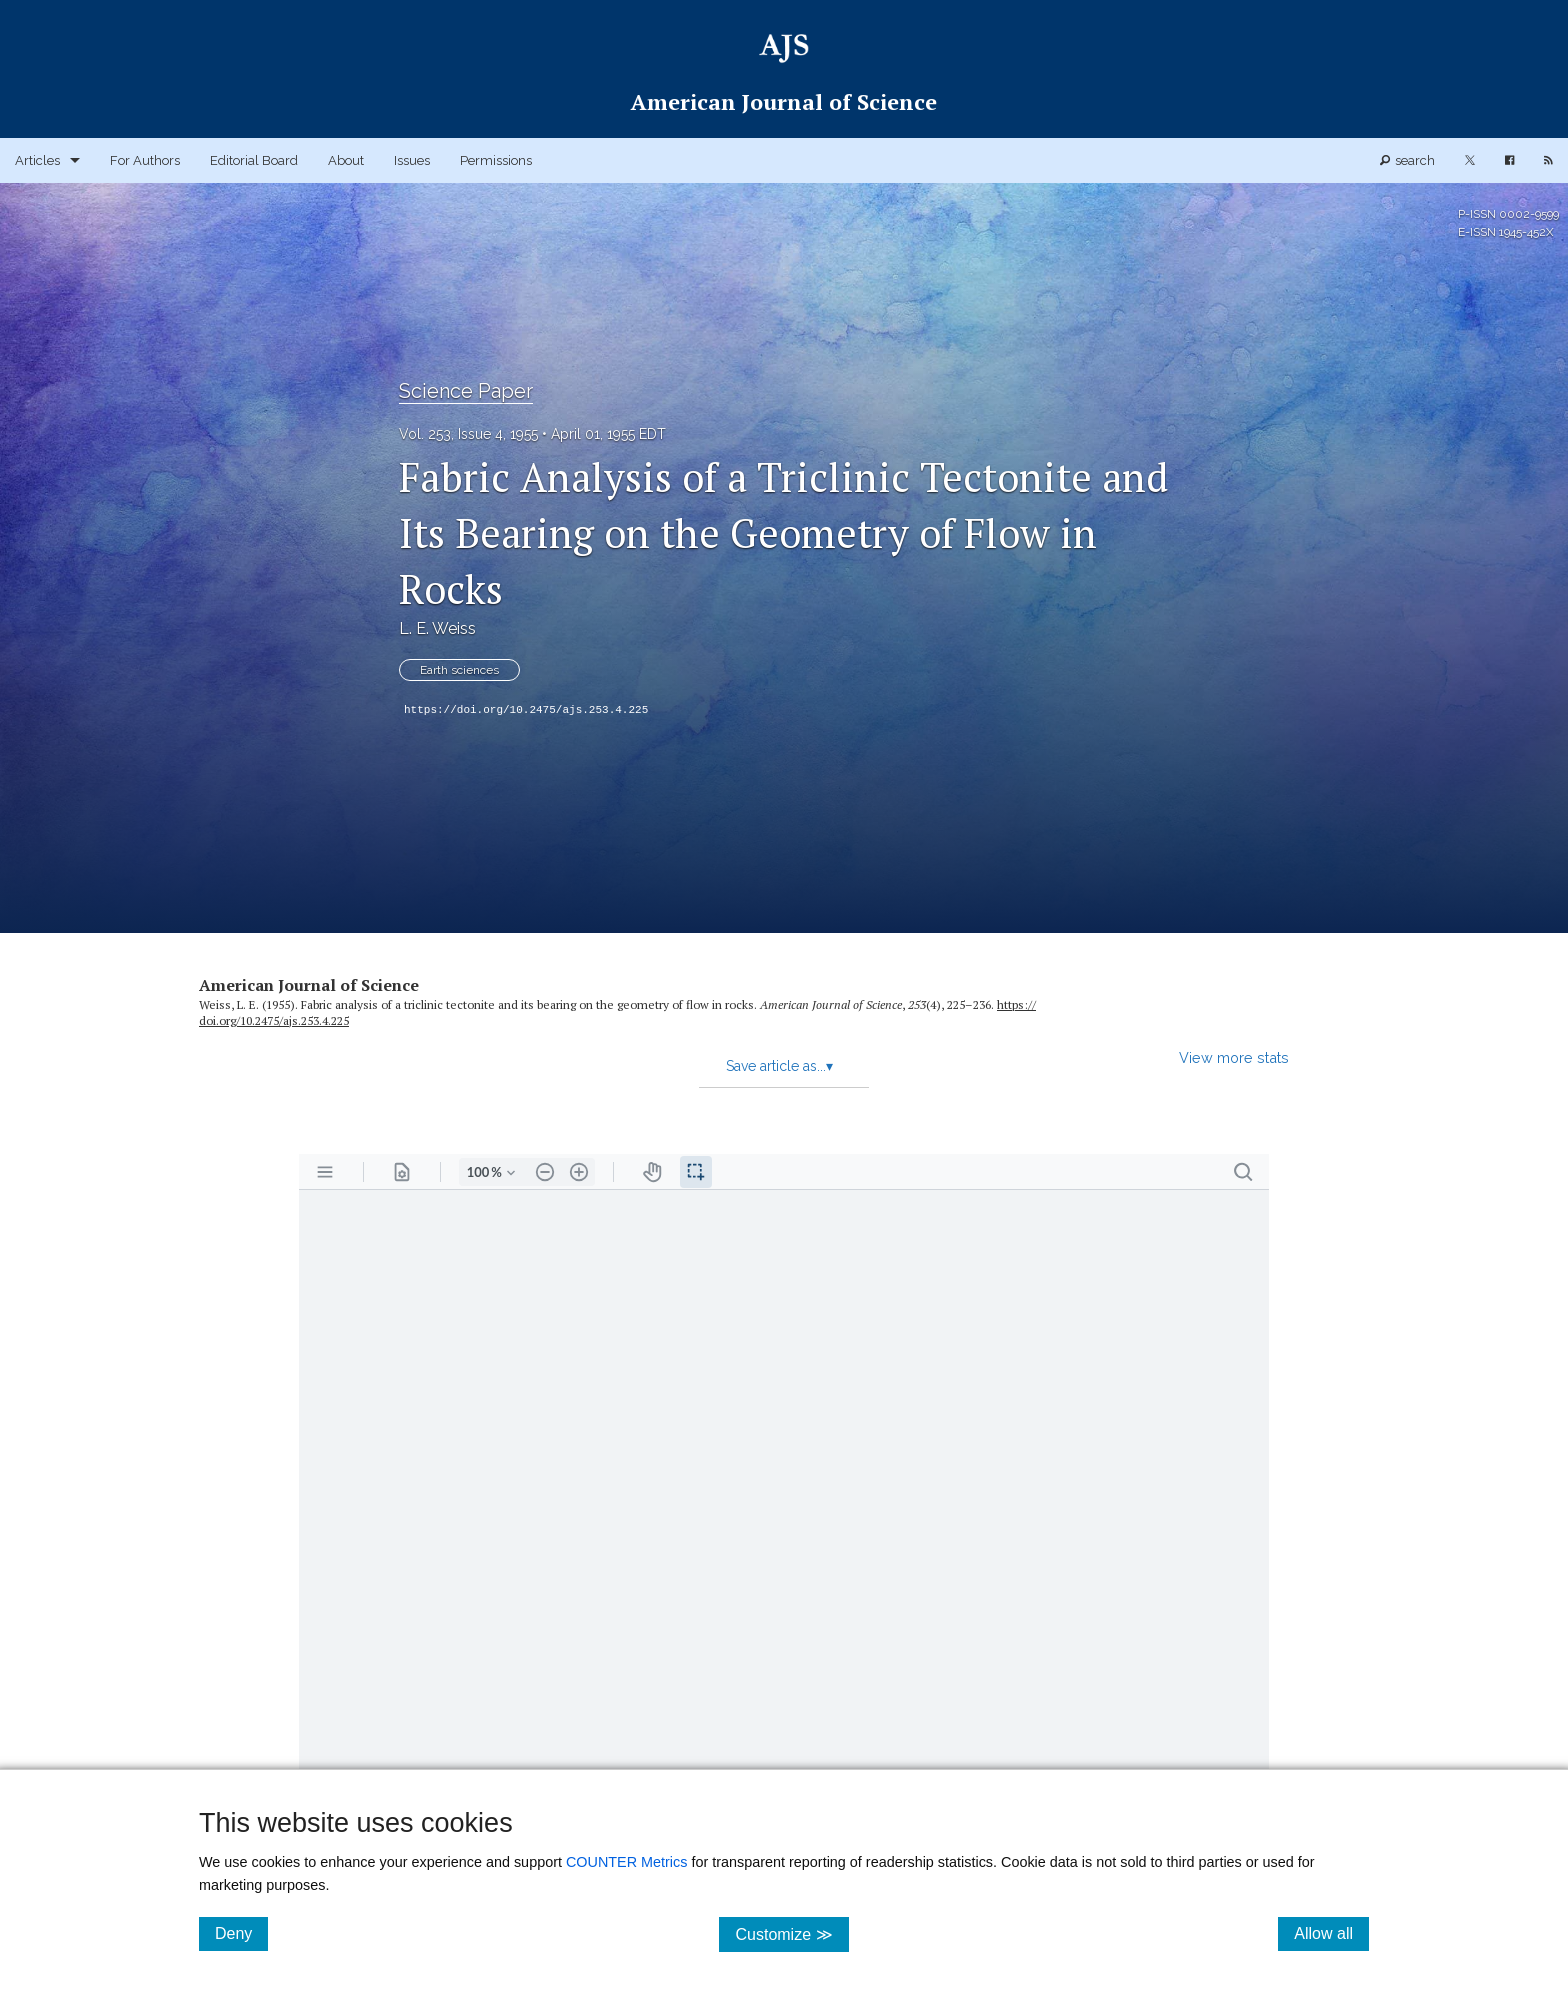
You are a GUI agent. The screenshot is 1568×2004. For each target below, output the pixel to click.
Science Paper (466, 391)
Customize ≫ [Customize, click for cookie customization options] (791, 1933)
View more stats (1234, 1057)
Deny (241, 1933)
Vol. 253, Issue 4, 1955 (468, 434)
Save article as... (779, 1066)
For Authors (145, 160)
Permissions (496, 160)
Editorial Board (254, 160)
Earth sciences (459, 670)
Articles (37, 160)
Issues (412, 160)
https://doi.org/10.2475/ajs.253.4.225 (526, 710)
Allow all (1331, 1933)
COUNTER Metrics (627, 1862)
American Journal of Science (309, 985)
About (346, 160)
